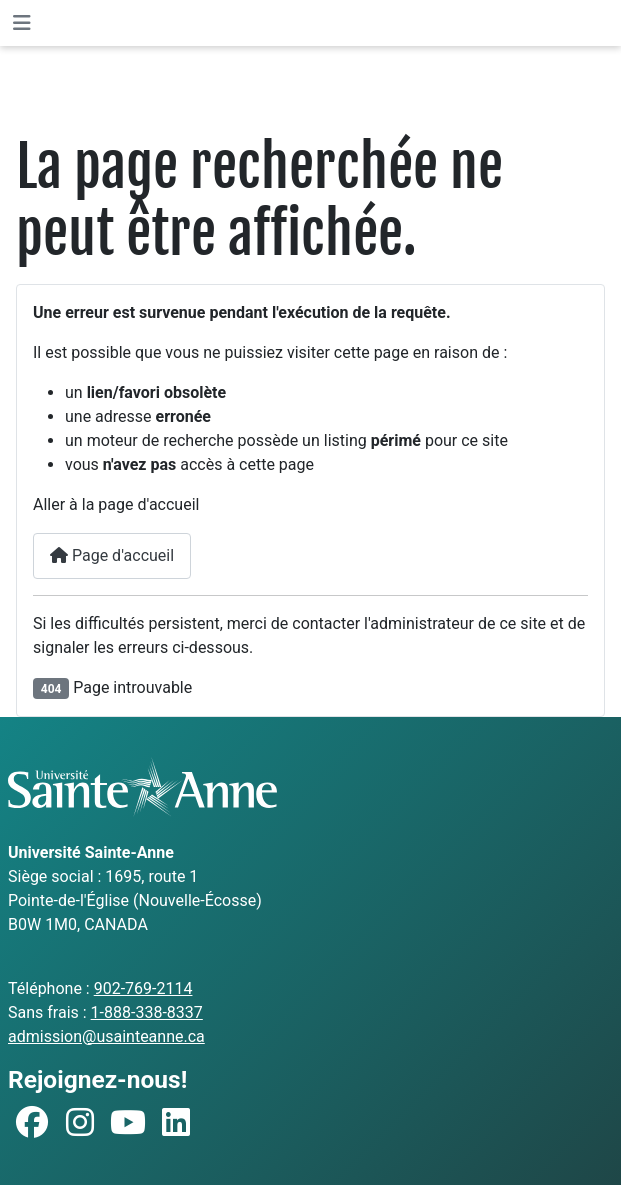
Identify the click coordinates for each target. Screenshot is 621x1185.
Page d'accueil (112, 555)
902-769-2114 (143, 988)
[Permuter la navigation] (22, 23)
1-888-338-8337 (147, 1012)
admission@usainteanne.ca (106, 1036)
